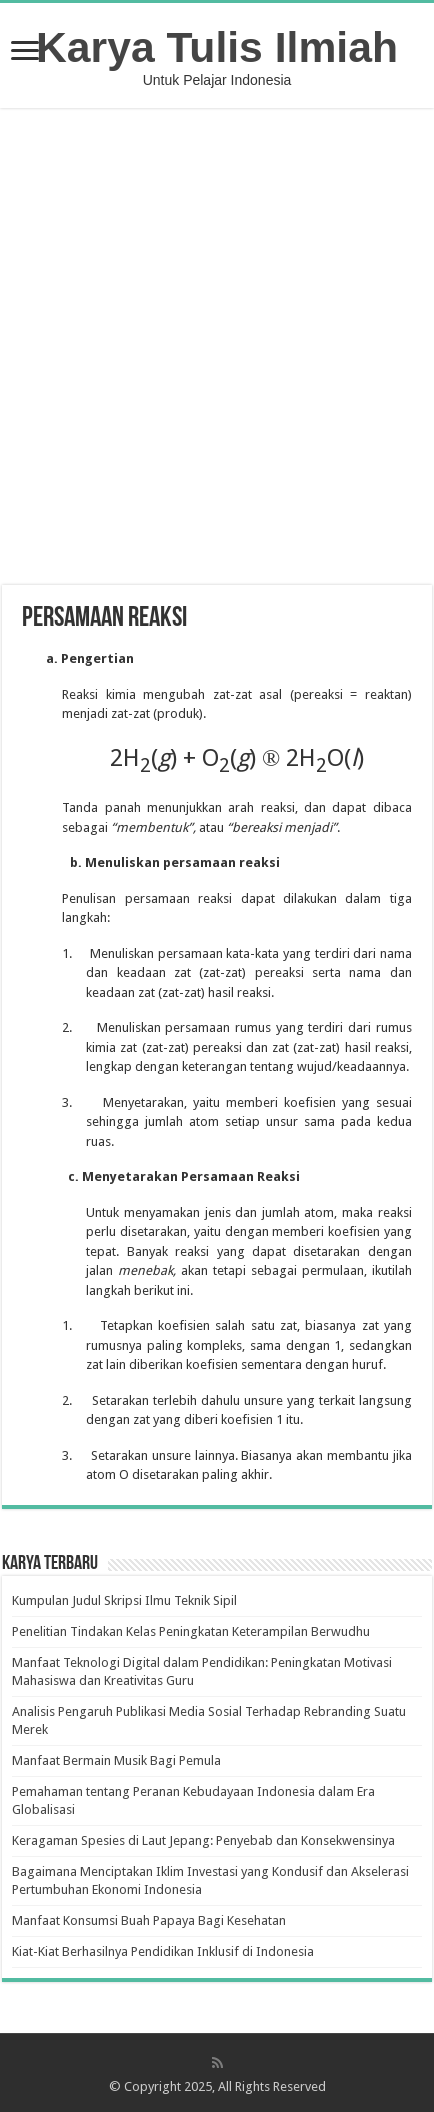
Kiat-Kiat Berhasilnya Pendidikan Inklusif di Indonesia (163, 1951)
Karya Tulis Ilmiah (217, 47)
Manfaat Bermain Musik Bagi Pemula (116, 1760)
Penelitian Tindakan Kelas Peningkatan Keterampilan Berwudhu (191, 1631)
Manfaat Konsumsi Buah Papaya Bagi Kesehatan (149, 1920)
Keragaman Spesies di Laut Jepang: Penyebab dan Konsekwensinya (203, 1840)
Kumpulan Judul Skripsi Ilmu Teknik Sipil (124, 1600)
